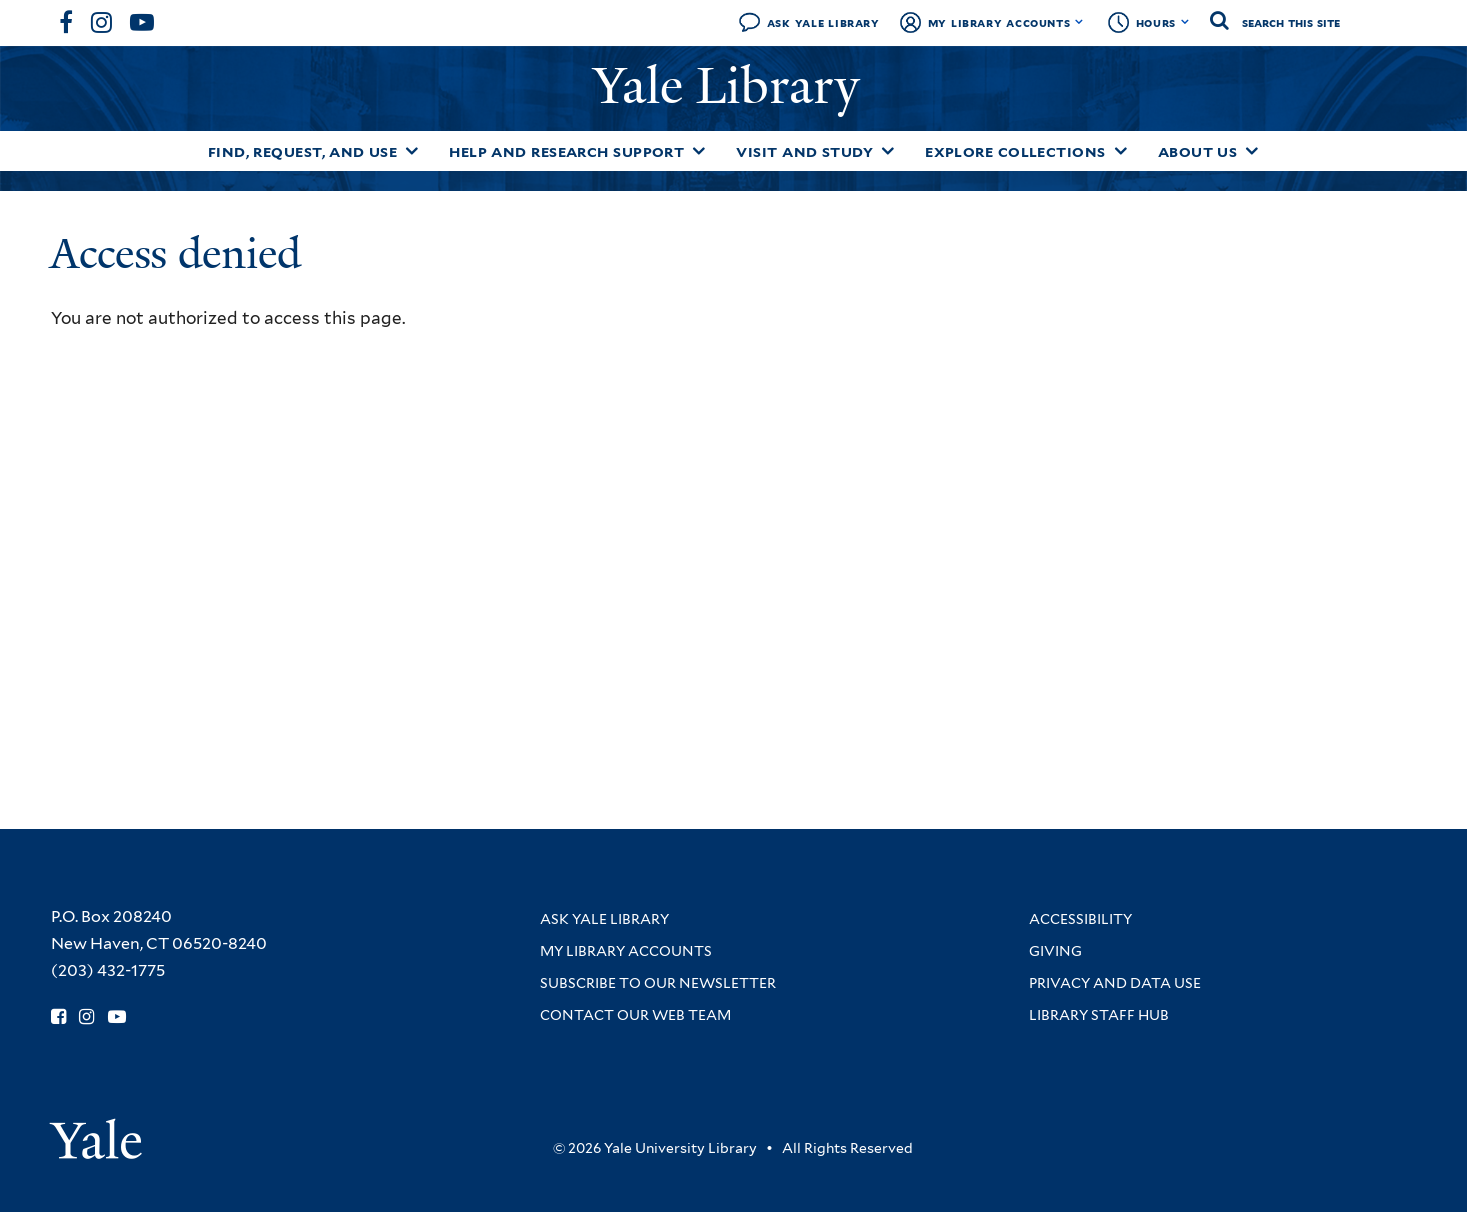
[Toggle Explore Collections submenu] (1121, 151)
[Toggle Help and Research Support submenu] (699, 151)
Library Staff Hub (1099, 1015)
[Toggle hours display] (1185, 22)
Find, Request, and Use (303, 152)
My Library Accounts (999, 22)
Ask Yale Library (823, 22)
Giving (1055, 951)
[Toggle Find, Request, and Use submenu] (412, 151)
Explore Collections (1015, 152)
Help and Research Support (566, 152)
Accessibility (1080, 919)
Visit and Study (804, 152)
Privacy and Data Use (1115, 983)
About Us (1198, 152)
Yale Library (733, 86)
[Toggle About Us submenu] (1252, 151)
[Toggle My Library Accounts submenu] (1079, 22)
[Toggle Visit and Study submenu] (888, 151)
